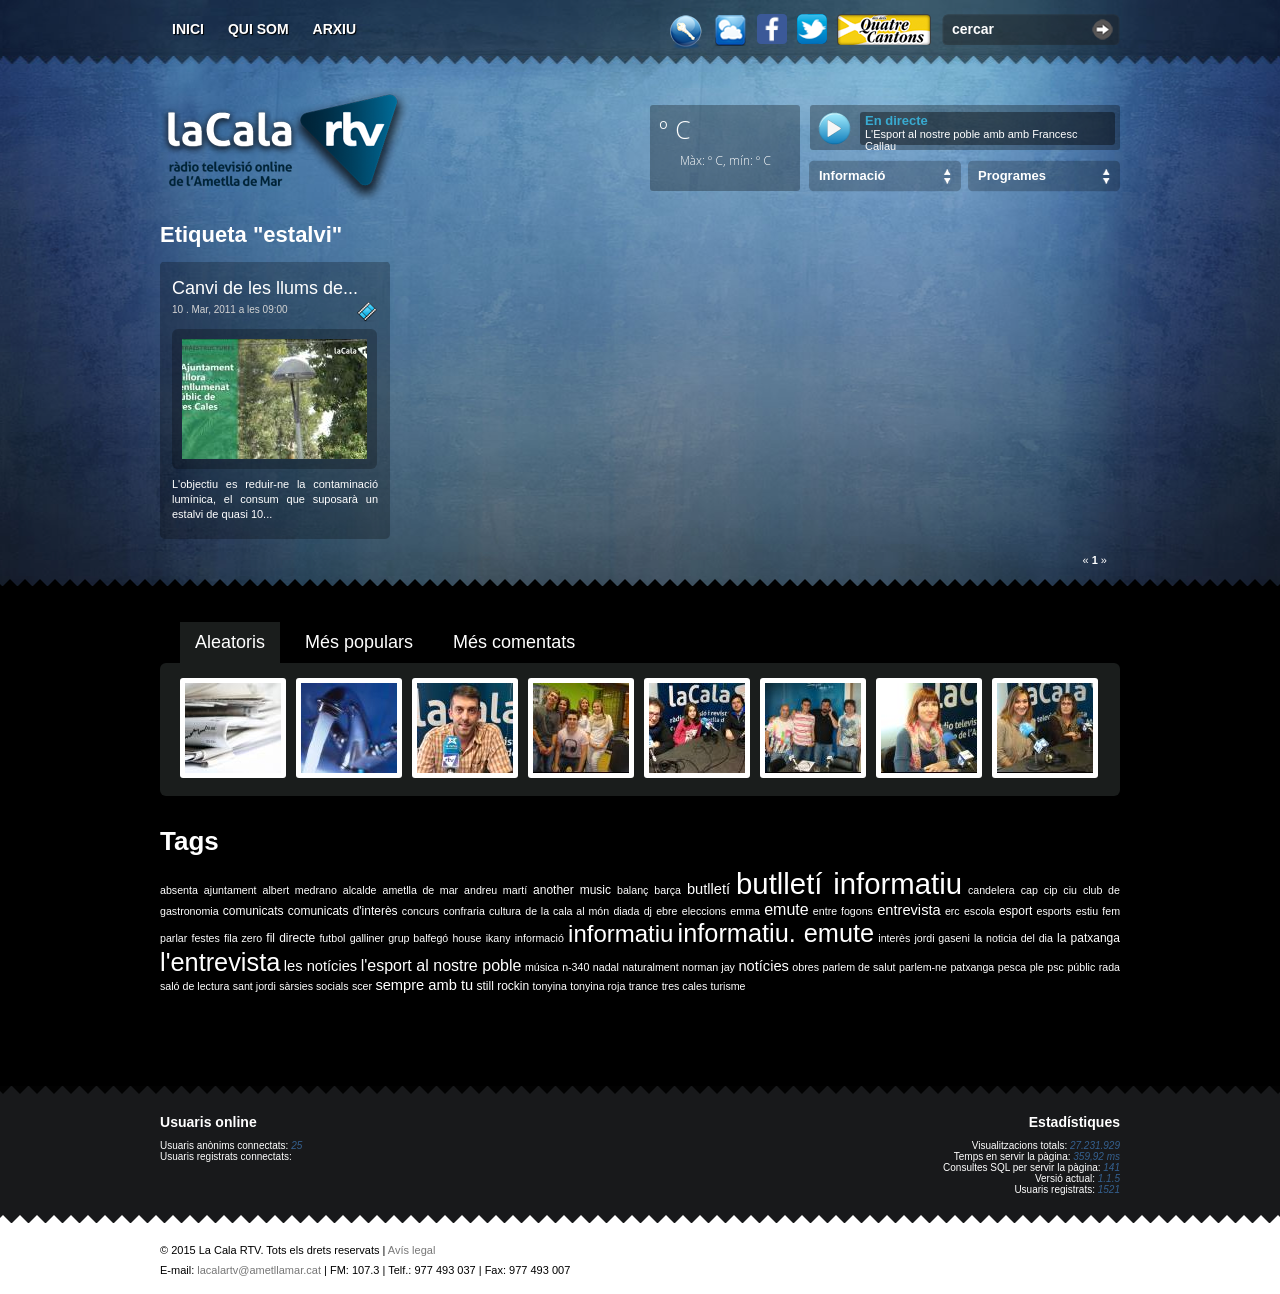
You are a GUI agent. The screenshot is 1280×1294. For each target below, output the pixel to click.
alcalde (360, 890)
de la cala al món (567, 911)
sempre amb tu (424, 985)
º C (675, 129)
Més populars (359, 642)
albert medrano (300, 890)
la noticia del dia (1013, 938)
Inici (188, 29)
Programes (1012, 175)
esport (1015, 911)
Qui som (258, 29)
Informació (852, 175)
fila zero (243, 938)
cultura (505, 911)
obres (805, 967)
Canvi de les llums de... (265, 288)
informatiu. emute (776, 933)
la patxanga (1088, 938)
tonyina (550, 986)
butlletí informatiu (849, 883)
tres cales (685, 986)
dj (648, 911)
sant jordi (254, 986)
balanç (632, 890)
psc (1055, 967)
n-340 (575, 967)
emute (786, 909)
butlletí (708, 889)
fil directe (290, 938)
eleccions (704, 911)
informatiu (620, 933)
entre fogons (843, 911)
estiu (1087, 911)
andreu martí (495, 890)
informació (539, 938)
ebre (666, 911)
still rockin (502, 986)
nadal (606, 967)
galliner (367, 938)
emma (745, 911)
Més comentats (514, 642)
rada (1109, 967)
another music (572, 890)
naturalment (650, 967)
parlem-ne (923, 967)
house (466, 938)
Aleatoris (230, 642)
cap (1029, 890)
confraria (463, 911)
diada (626, 911)
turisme (728, 986)
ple (1037, 967)
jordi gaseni (941, 938)
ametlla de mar (420, 890)
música (542, 967)
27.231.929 (1095, 1145)
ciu (1070, 890)
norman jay (708, 967)
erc (952, 911)
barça (667, 890)
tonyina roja (597, 986)
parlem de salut (858, 967)
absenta (179, 890)
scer (362, 986)
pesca (1012, 967)
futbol (332, 938)
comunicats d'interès (343, 911)
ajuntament (230, 890)
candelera (991, 890)
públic (1081, 967)
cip (1051, 890)
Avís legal (412, 1250)
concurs (420, 911)
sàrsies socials (313, 986)
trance (644, 986)
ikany (498, 938)
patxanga (972, 967)
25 (296, 1145)
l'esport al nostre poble (441, 965)
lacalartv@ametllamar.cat (259, 1270)
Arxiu (335, 29)
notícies (763, 966)
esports (1053, 911)
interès (894, 938)
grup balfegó (418, 938)
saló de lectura (194, 986)
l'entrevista (220, 962)
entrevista (909, 910)
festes (205, 938)
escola (979, 911)
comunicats (253, 911)
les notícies (320, 966)
